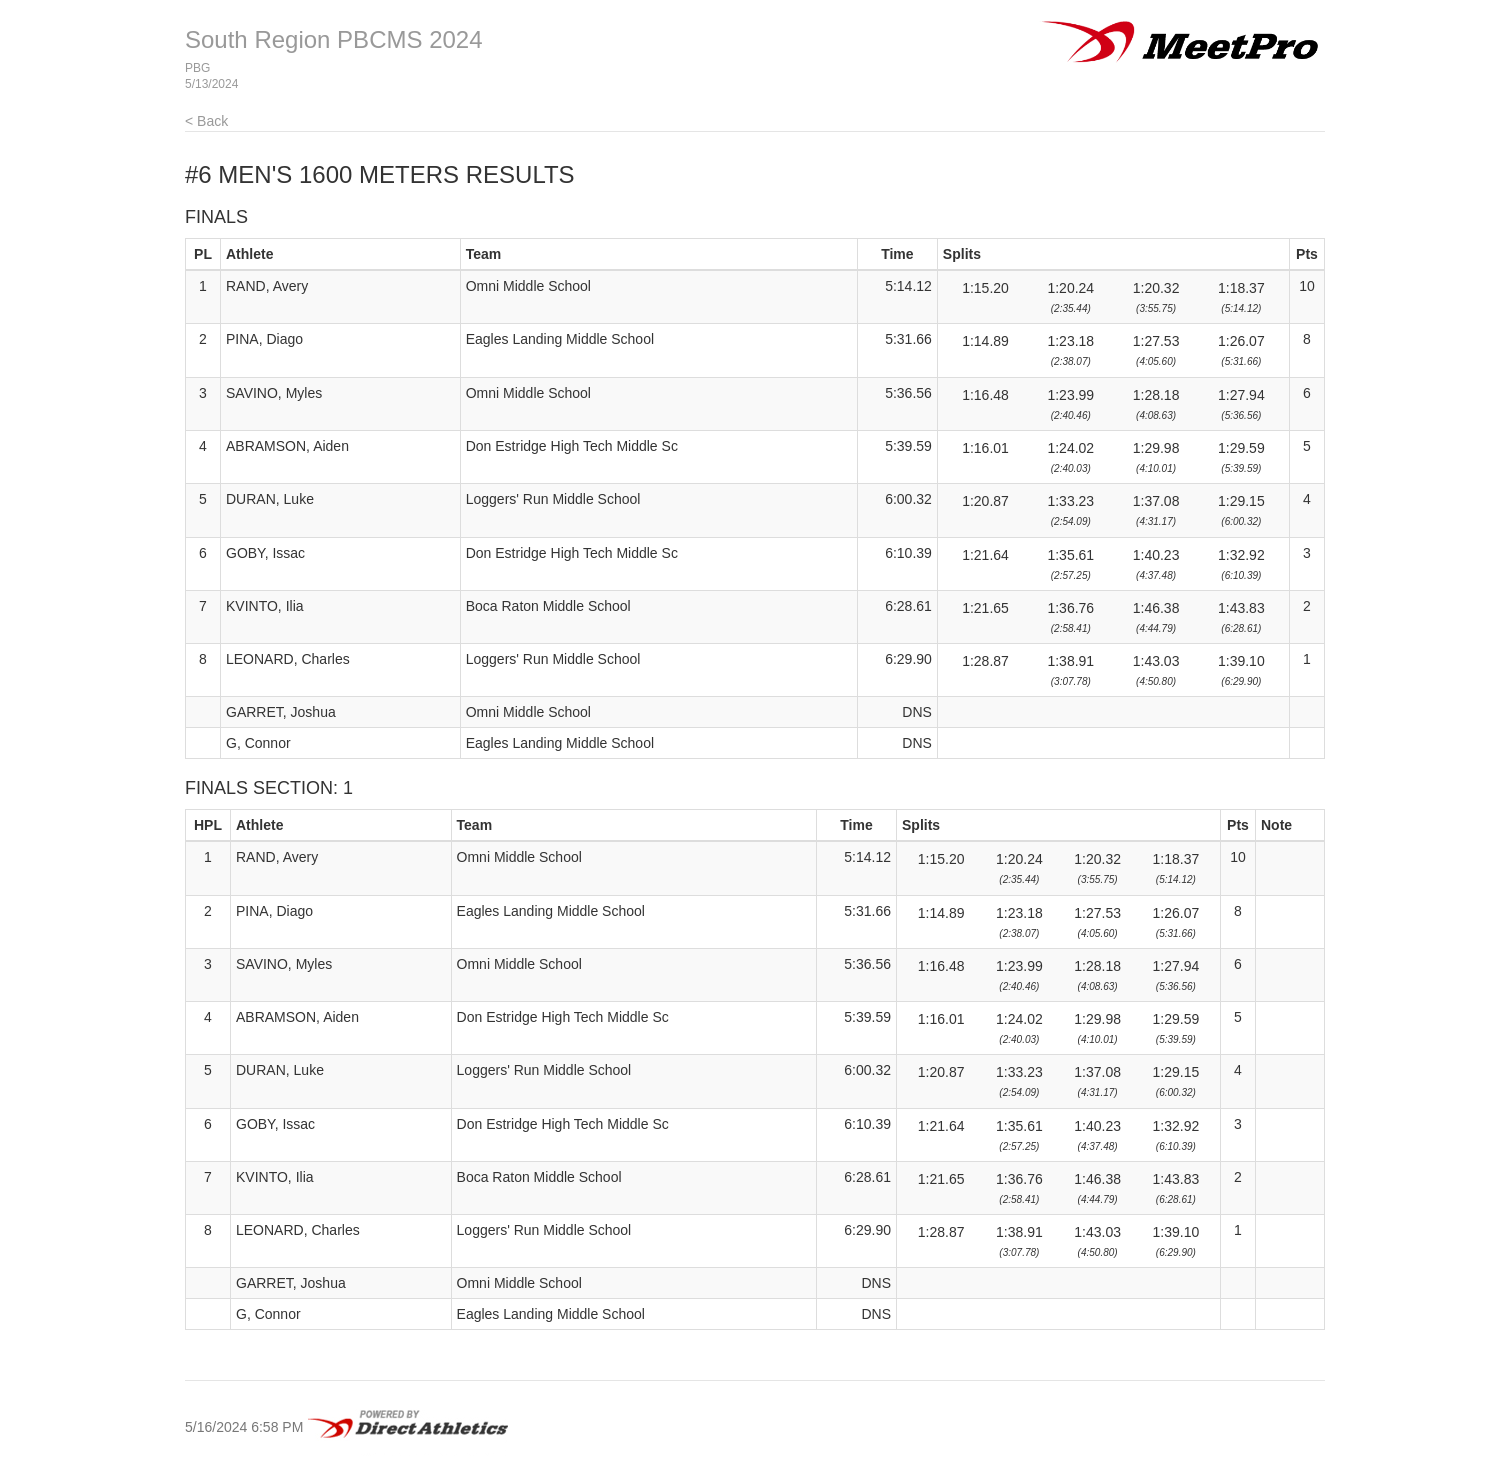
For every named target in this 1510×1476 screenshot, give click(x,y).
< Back (206, 121)
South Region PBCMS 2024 (334, 39)
